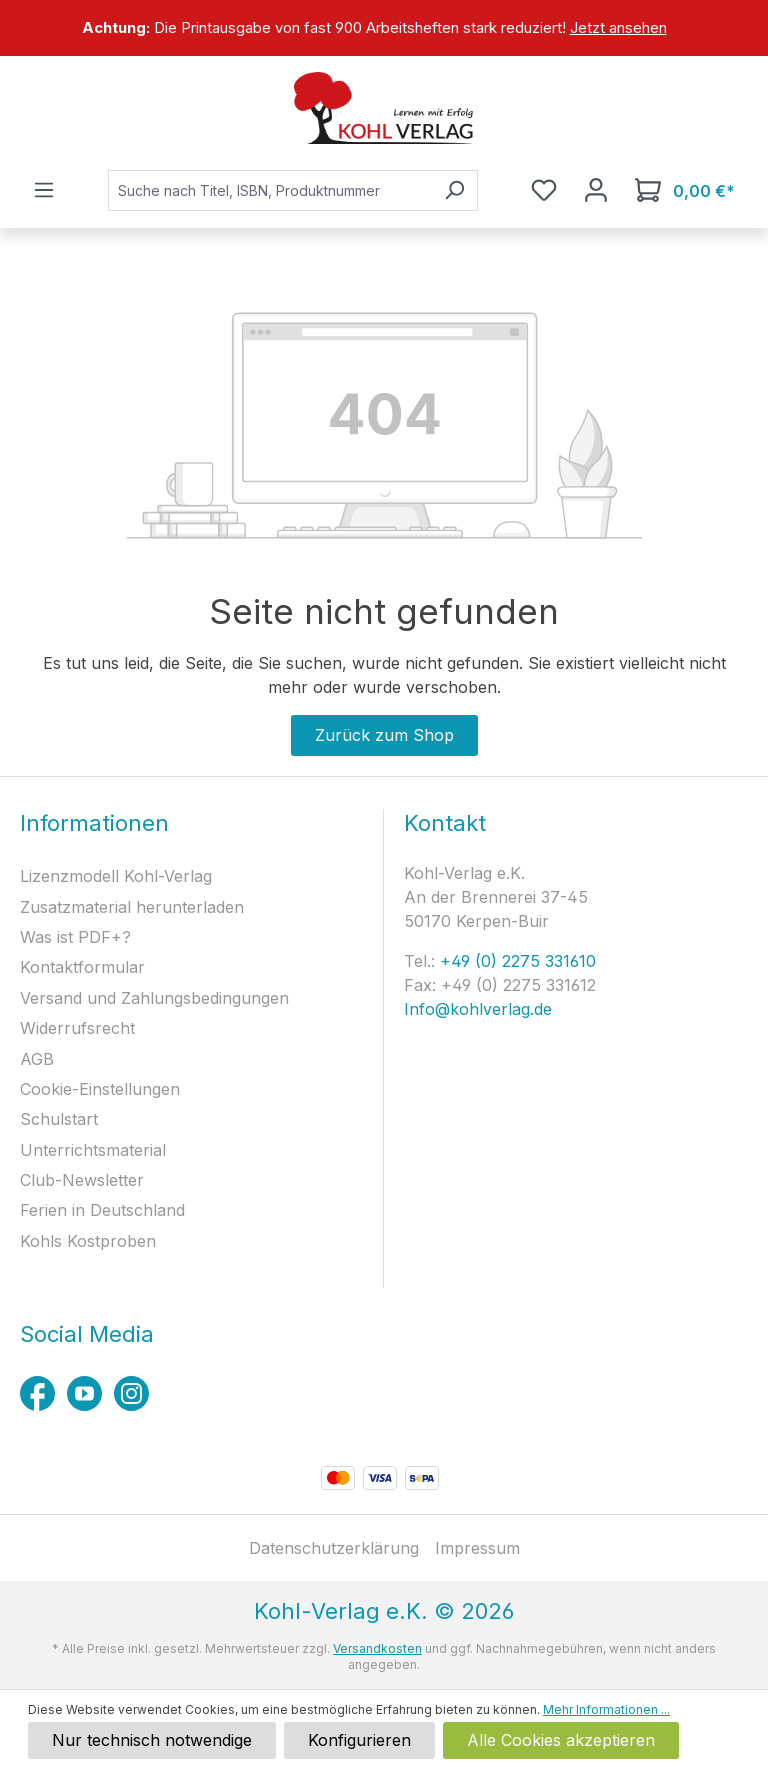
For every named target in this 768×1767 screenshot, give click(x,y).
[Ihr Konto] (596, 190)
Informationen (94, 823)
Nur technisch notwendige (152, 1740)
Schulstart (59, 1119)
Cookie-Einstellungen (100, 1089)
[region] (384, 28)
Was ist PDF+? (75, 937)
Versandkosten (377, 1648)
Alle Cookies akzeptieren (561, 1740)
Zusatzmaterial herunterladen (132, 907)
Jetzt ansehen (618, 27)
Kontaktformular (82, 967)
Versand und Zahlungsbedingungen (154, 998)
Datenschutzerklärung (334, 1548)
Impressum (477, 1548)
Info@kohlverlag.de (478, 1009)
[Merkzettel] (544, 190)
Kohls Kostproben (88, 1241)
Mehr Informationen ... (606, 1709)
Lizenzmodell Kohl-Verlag (116, 876)
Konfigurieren (359, 1740)
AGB (37, 1059)
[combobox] (270, 190)
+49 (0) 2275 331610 (515, 961)
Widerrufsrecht (77, 1028)
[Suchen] (454, 190)
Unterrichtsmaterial (93, 1150)
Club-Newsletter (82, 1180)
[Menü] (44, 190)
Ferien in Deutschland (102, 1210)
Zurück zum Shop (384, 735)
